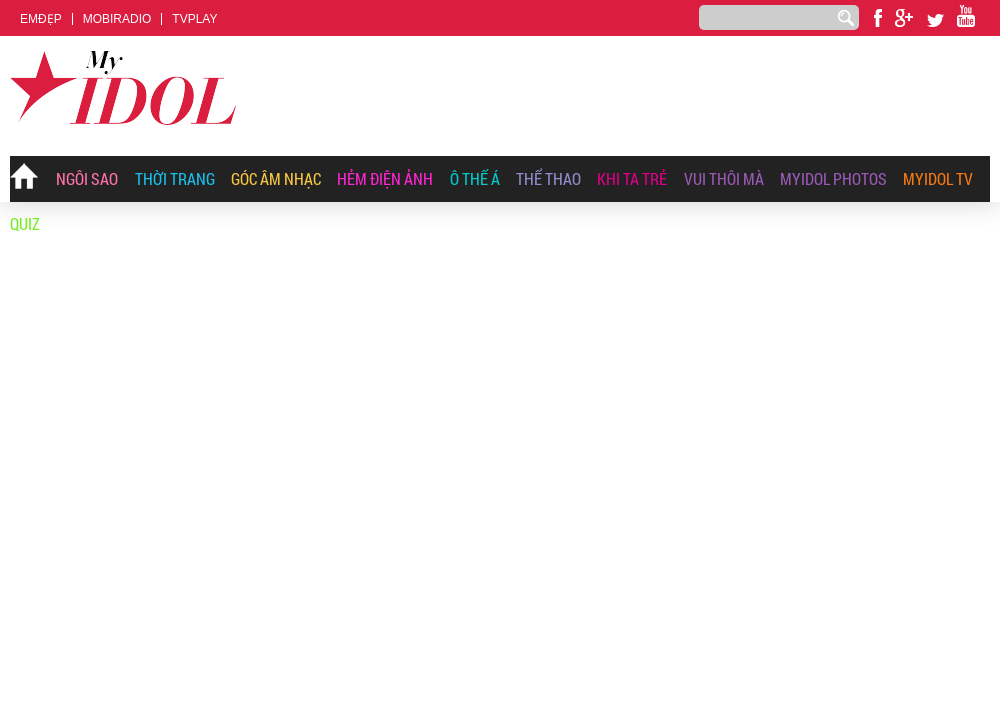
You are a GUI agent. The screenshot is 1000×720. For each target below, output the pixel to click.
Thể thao (548, 178)
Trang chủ (25, 180)
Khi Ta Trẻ (632, 178)
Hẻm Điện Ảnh (385, 178)
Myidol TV (938, 178)
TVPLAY (194, 19)
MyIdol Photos (833, 178)
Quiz (25, 223)
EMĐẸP (41, 19)
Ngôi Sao (87, 178)
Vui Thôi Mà (724, 178)
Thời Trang (175, 178)
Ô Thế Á (475, 178)
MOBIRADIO (117, 19)
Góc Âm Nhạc (276, 178)
